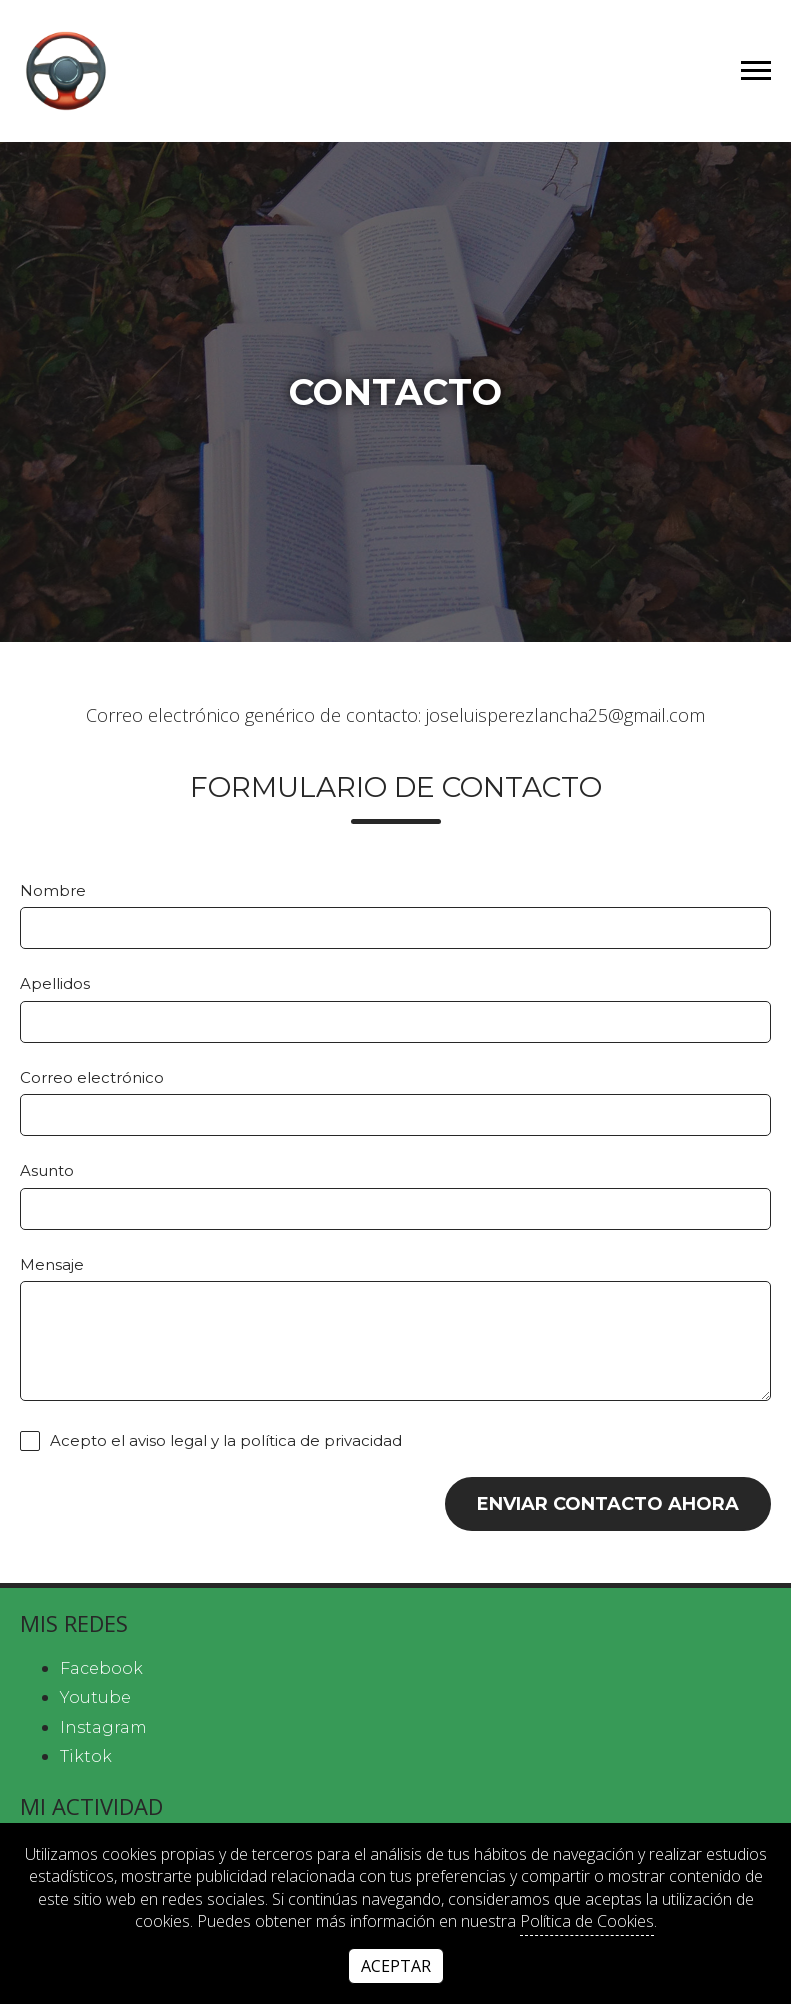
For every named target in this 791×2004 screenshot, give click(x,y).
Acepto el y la (211, 1441)
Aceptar (396, 1966)
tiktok (86, 1756)
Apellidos (55, 983)
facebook (101, 1668)
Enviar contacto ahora (608, 1504)
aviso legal (168, 1441)
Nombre (53, 890)
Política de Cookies (587, 1921)
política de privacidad (321, 1441)
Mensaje (52, 1264)
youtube (95, 1697)
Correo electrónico (92, 1077)
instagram (103, 1727)
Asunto (47, 1170)
